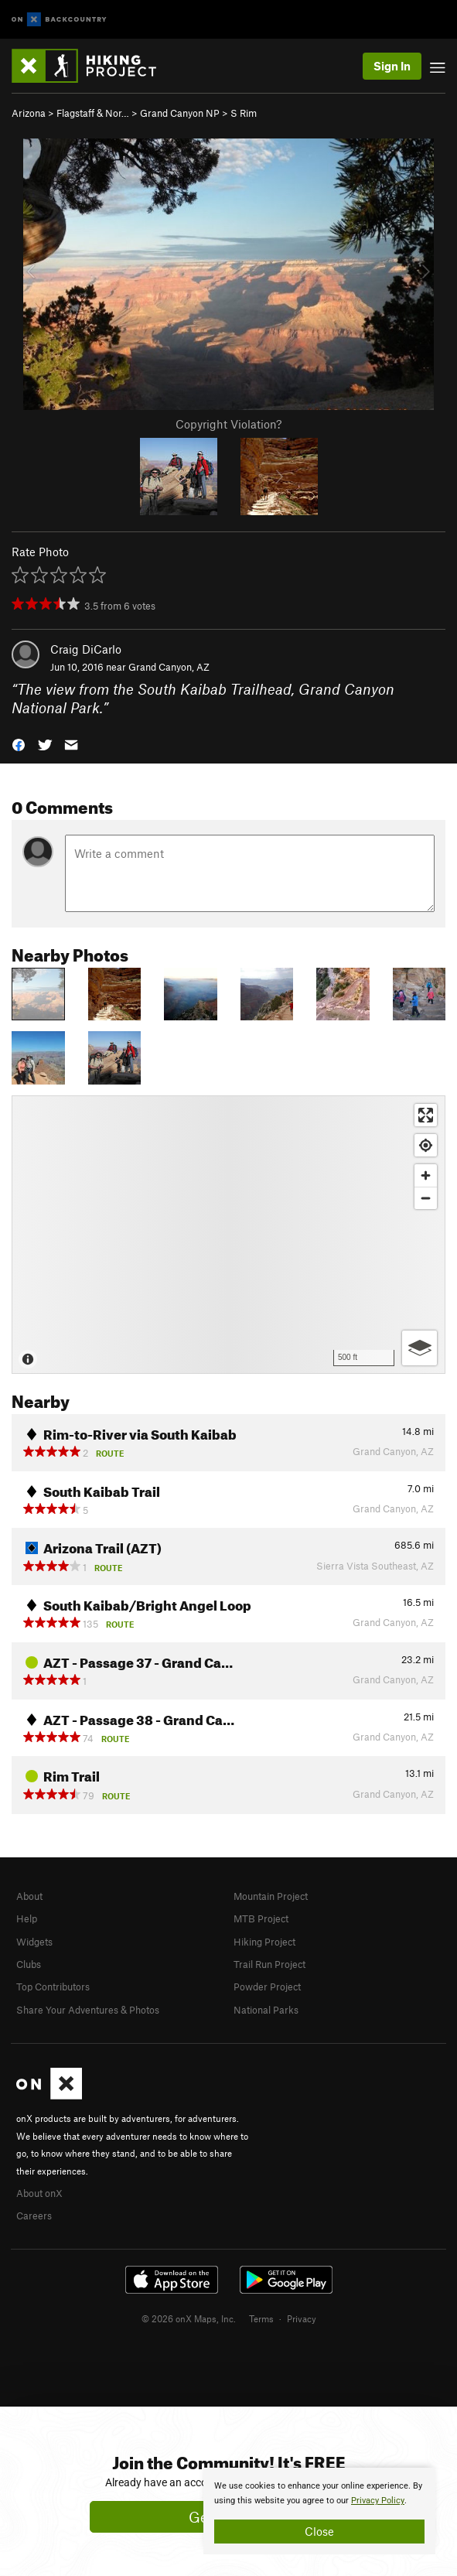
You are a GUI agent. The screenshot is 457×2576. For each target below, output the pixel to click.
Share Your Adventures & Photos (87, 2010)
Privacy (301, 2318)
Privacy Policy (377, 2501)
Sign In (392, 66)
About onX (39, 2193)
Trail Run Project (269, 1964)
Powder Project (267, 1986)
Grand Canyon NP (180, 113)
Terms (261, 2318)
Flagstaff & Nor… (92, 113)
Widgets (34, 1941)
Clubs (28, 1964)
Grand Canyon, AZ (169, 667)
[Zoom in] (425, 1175)
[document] (319, 2511)
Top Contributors (53, 1986)
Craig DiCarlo (85, 649)
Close (319, 2531)
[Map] (228, 1234)
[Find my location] (425, 1145)
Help (26, 1918)
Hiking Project (264, 1941)
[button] (19, 744)
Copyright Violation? (228, 424)
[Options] (419, 1348)
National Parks (266, 2010)
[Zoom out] (425, 1198)
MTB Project (261, 1918)
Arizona (29, 113)
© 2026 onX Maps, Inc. (189, 2318)
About (29, 1896)
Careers (34, 2215)
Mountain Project (271, 1896)
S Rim (243, 113)
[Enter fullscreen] (425, 1115)
